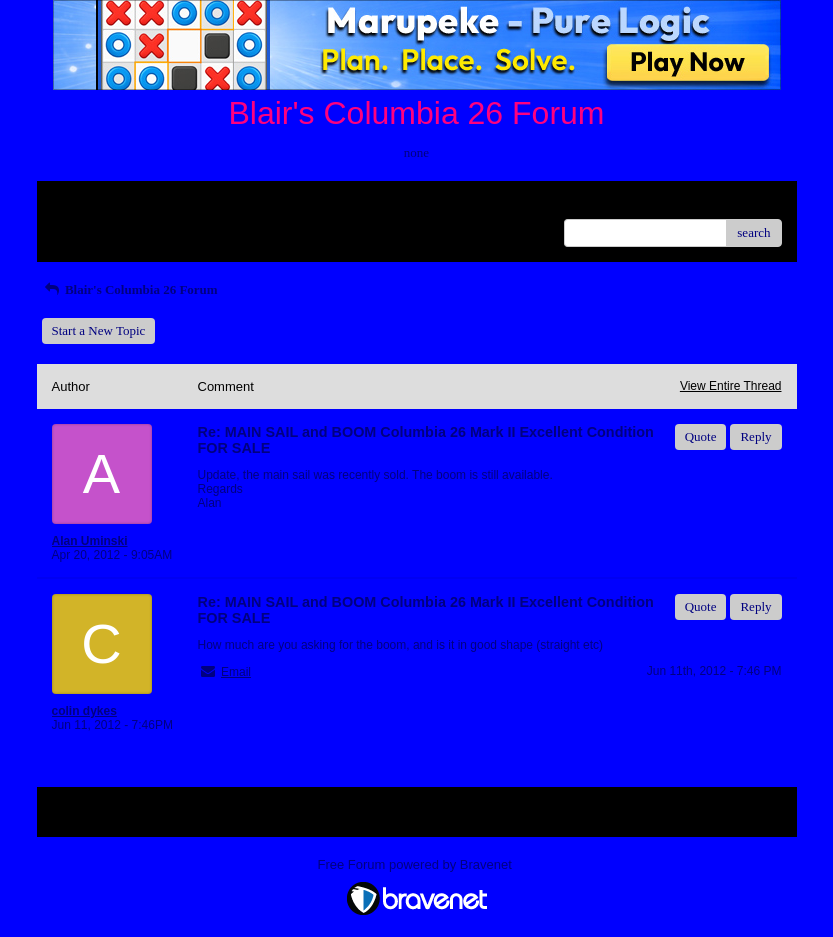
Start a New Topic (99, 330)
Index (177, 203)
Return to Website (98, 203)
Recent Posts (85, 226)
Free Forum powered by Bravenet (417, 864)
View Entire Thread (731, 386)
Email (236, 672)
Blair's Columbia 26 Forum (130, 289)
